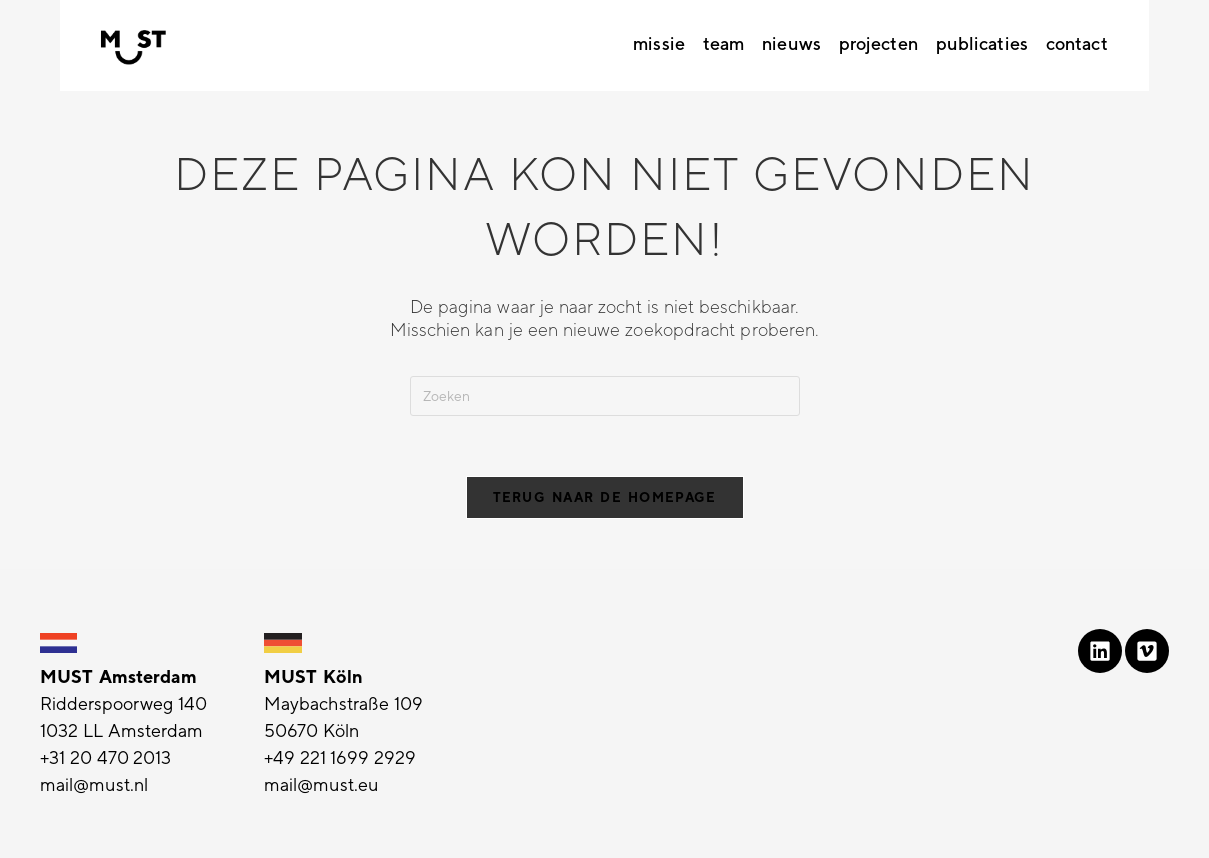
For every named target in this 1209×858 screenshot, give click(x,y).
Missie (659, 44)
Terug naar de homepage (605, 497)
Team (723, 44)
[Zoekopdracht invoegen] (605, 396)
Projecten (878, 44)
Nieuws (791, 44)
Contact (1077, 44)
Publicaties (982, 44)
